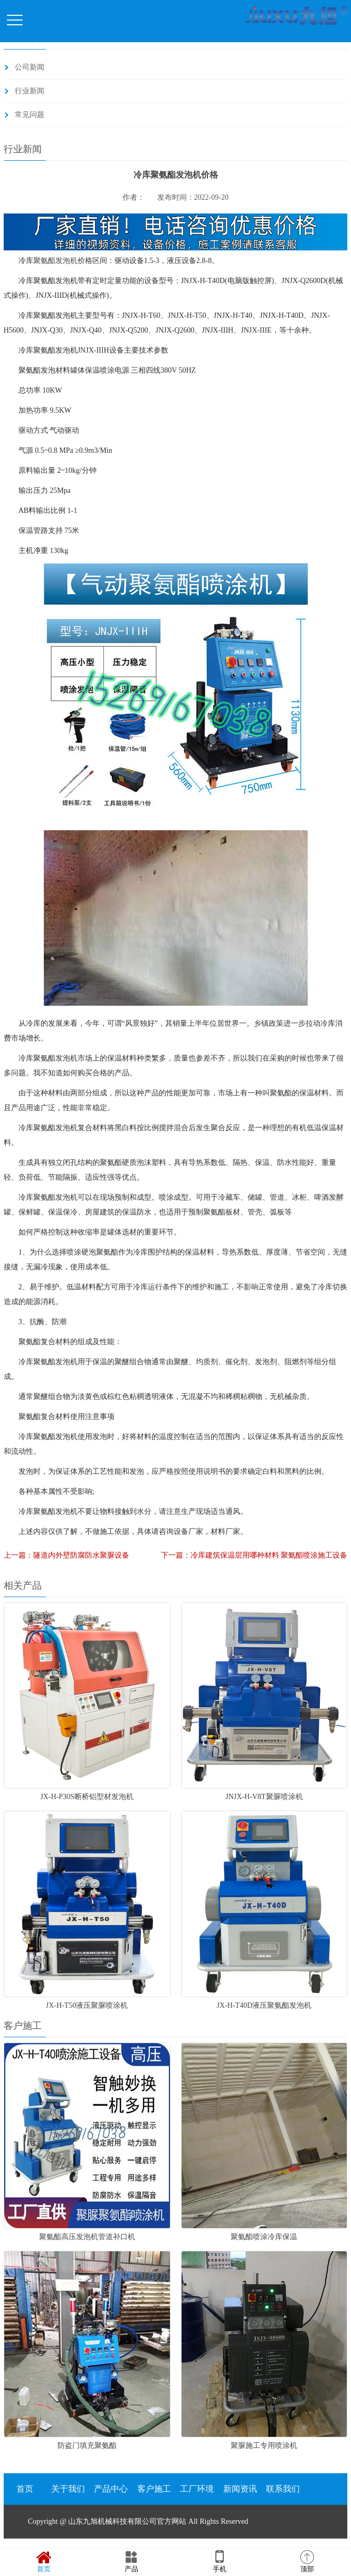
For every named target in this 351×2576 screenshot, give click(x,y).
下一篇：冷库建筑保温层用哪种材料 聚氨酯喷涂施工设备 (254, 1555)
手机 (219, 2562)
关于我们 (68, 2488)
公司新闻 (29, 67)
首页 (24, 2488)
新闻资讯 (240, 2488)
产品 (131, 2562)
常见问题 (29, 115)
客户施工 (154, 2488)
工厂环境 (197, 2488)
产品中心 (111, 2488)
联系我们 (283, 2488)
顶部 (307, 2562)
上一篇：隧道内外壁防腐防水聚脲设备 (66, 1555)
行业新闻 (29, 91)
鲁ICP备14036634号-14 (286, 2521)
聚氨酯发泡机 (55, 261)
